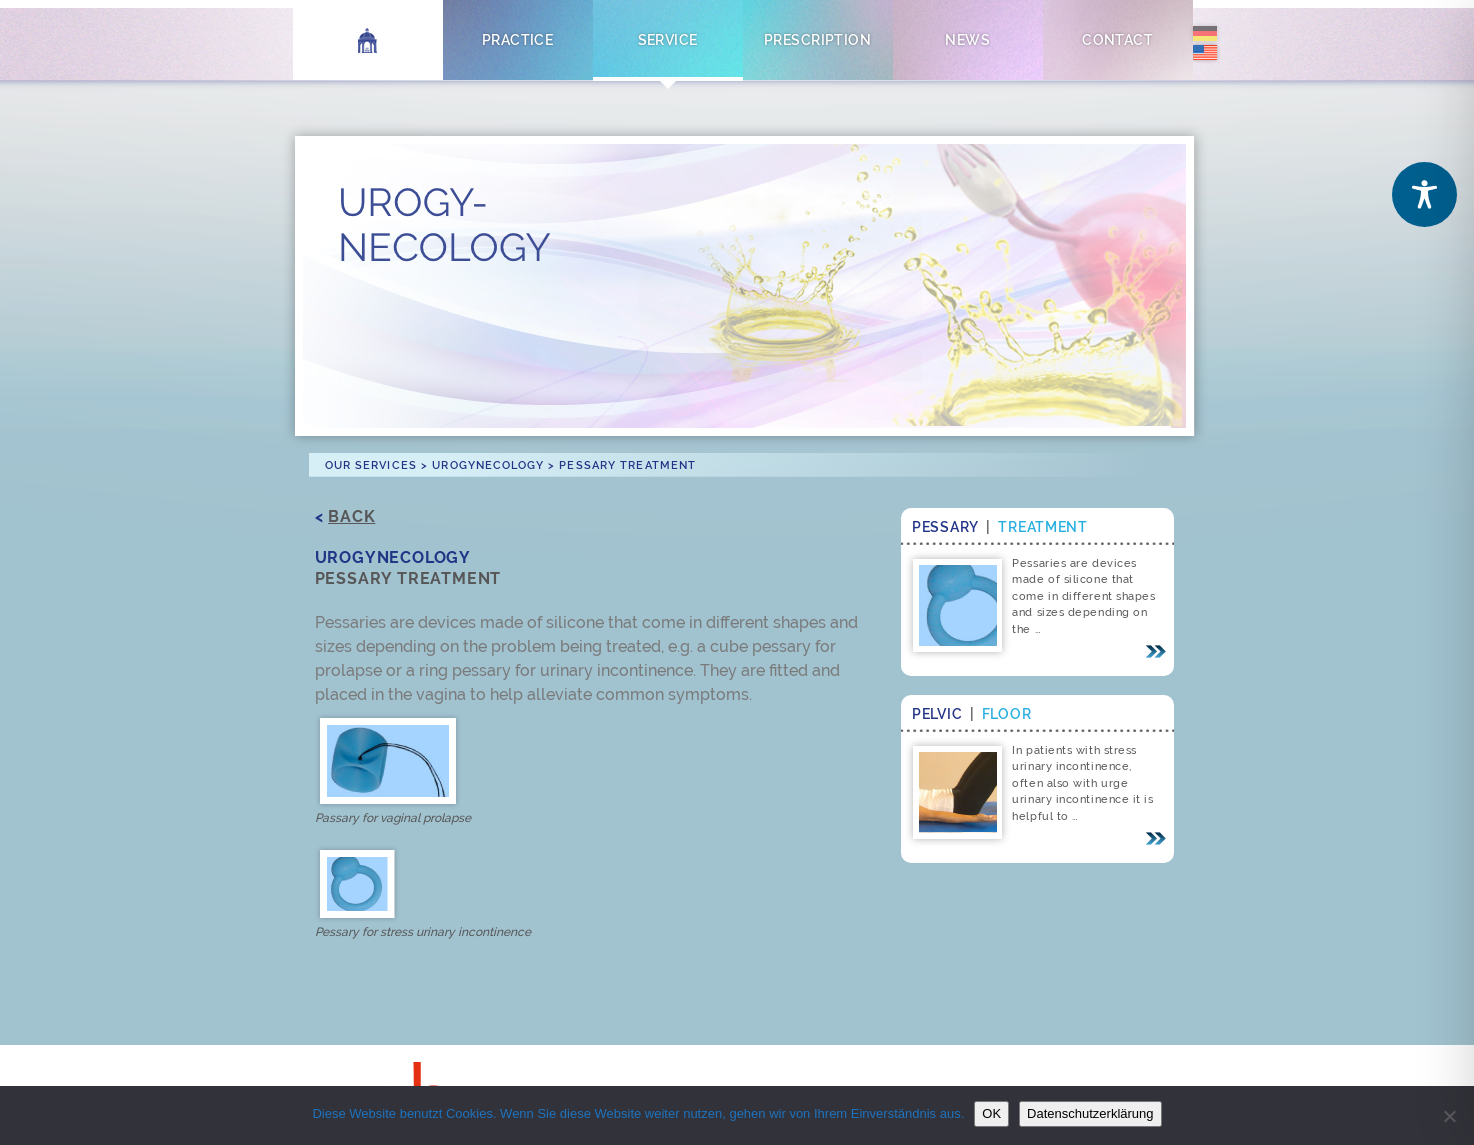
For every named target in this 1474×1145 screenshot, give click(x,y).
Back (351, 516)
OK (991, 1113)
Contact (1117, 39)
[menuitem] (1205, 36)
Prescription (817, 39)
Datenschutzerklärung (1090, 1113)
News (967, 39)
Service (668, 39)
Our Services (371, 465)
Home (367, 39)
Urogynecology (488, 465)
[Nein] (1449, 1116)
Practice (517, 39)
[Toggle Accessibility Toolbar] (1424, 194)
